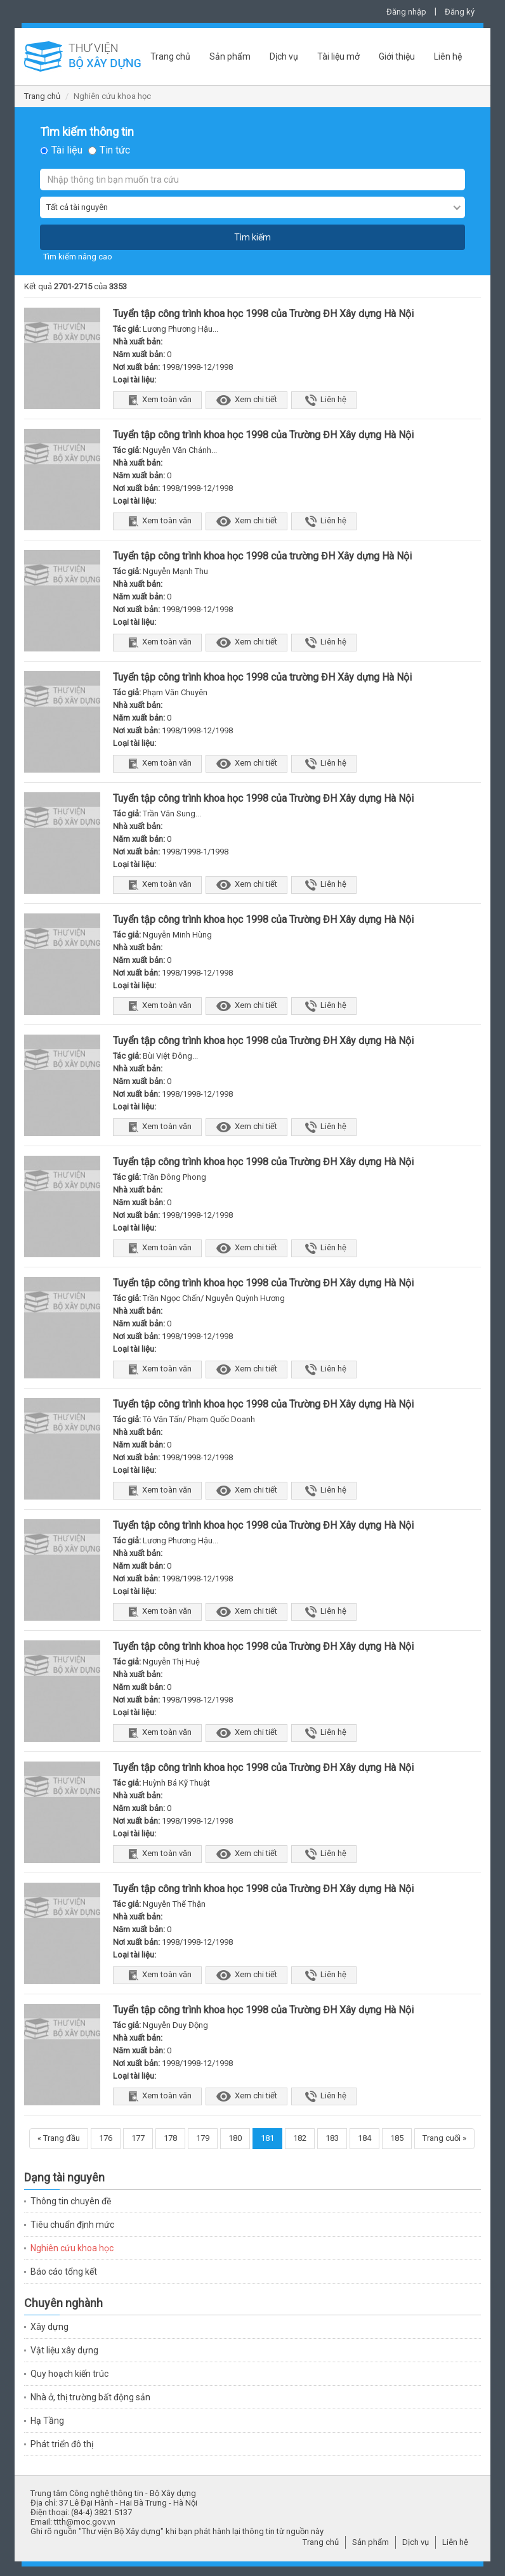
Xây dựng (49, 2327)
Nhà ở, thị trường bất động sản (90, 2397)
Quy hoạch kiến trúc (69, 2374)
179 (202, 2138)
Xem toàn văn (157, 400)
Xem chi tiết (246, 400)
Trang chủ (170, 56)
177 (138, 2138)
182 (299, 2138)
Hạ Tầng (47, 2421)
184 (364, 2138)
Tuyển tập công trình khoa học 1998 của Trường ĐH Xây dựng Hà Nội (263, 314)
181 (267, 2138)
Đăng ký (460, 11)
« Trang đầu (58, 2138)
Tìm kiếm (252, 237)
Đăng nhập (406, 11)
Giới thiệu (397, 56)
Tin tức (115, 150)
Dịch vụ (284, 56)
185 (396, 2138)
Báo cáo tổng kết (63, 2271)
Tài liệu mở (338, 56)
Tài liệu (66, 150)
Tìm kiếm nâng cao (77, 256)
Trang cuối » (444, 2138)
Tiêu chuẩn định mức (72, 2225)
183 (332, 2138)
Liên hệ (448, 56)
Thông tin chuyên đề (70, 2201)
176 (105, 2138)
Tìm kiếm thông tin (87, 132)
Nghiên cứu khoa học (72, 2248)
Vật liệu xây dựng (64, 2350)
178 (170, 2138)
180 (235, 2138)
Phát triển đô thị (61, 2444)
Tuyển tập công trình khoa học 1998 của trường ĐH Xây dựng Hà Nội (262, 556)
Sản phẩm (230, 56)
